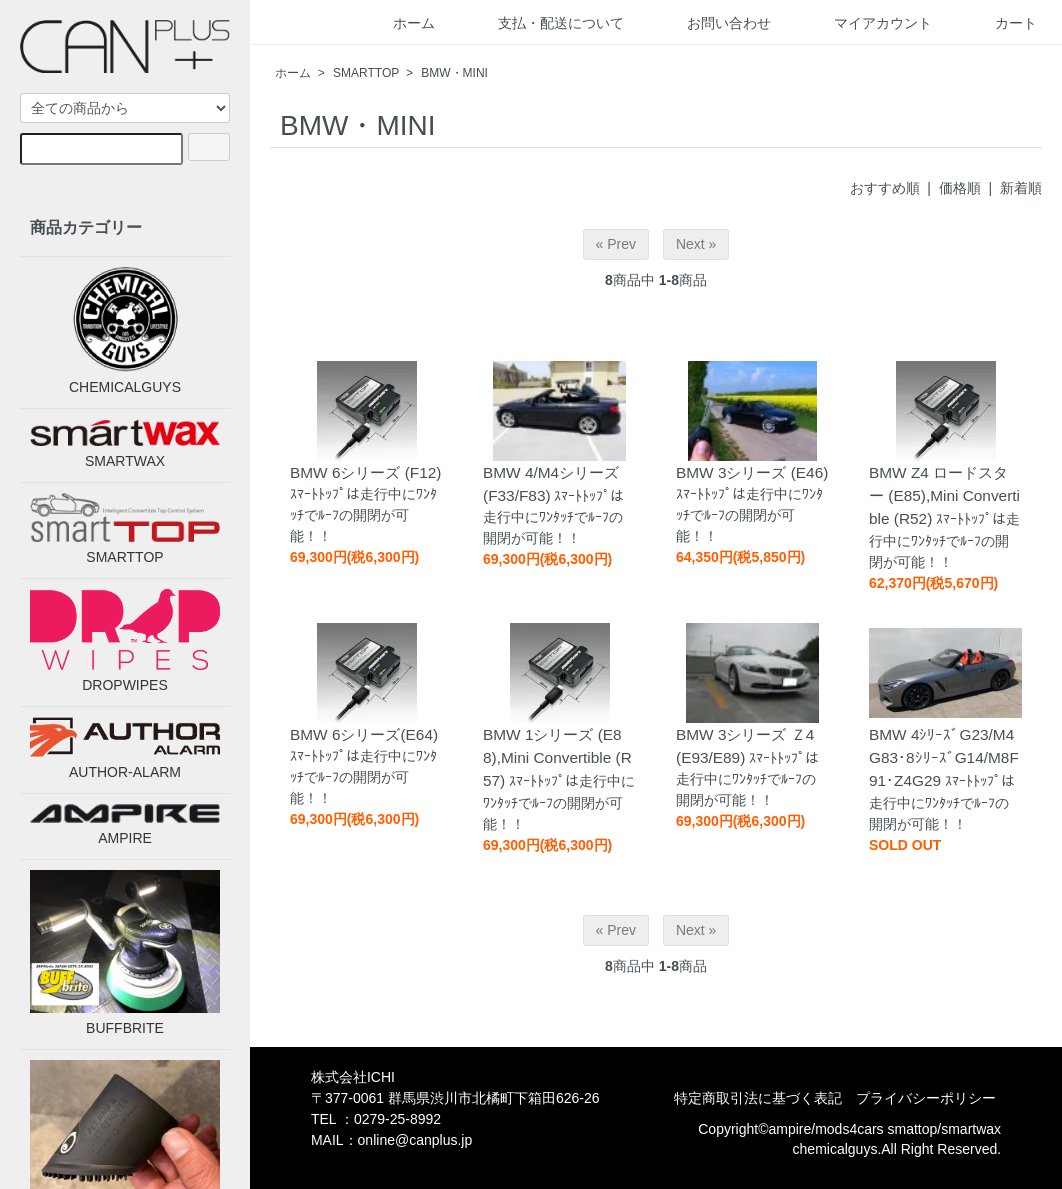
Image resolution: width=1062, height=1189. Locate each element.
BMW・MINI (454, 73)
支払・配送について (546, 23)
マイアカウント (868, 23)
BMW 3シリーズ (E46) (752, 472)
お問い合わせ (714, 23)
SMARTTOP (366, 73)
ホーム (399, 23)
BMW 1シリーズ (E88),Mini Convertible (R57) (557, 757)
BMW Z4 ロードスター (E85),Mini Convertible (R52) (944, 495)
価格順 (960, 188)
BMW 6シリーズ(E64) (364, 734)
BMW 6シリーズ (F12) (366, 472)
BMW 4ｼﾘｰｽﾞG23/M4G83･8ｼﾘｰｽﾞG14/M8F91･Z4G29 (944, 757)
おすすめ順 (885, 188)
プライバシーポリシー (926, 1098)
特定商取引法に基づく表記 (758, 1098)
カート (1001, 23)
